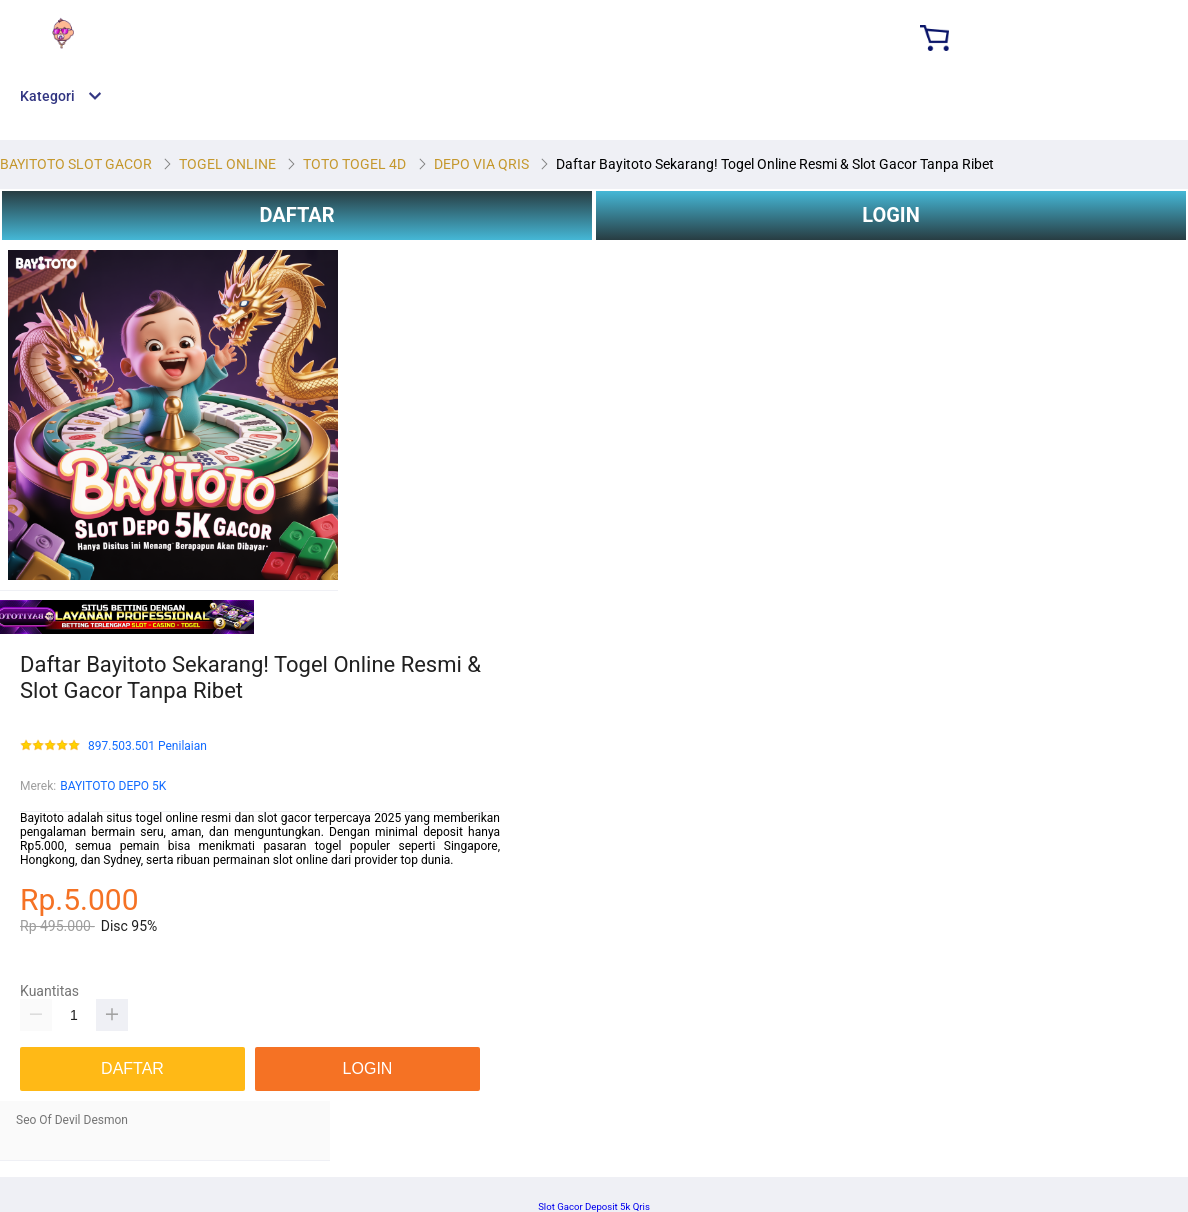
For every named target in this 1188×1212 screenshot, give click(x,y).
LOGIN (891, 215)
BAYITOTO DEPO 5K (113, 786)
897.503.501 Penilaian (147, 746)
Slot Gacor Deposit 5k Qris (594, 1206)
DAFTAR (296, 215)
